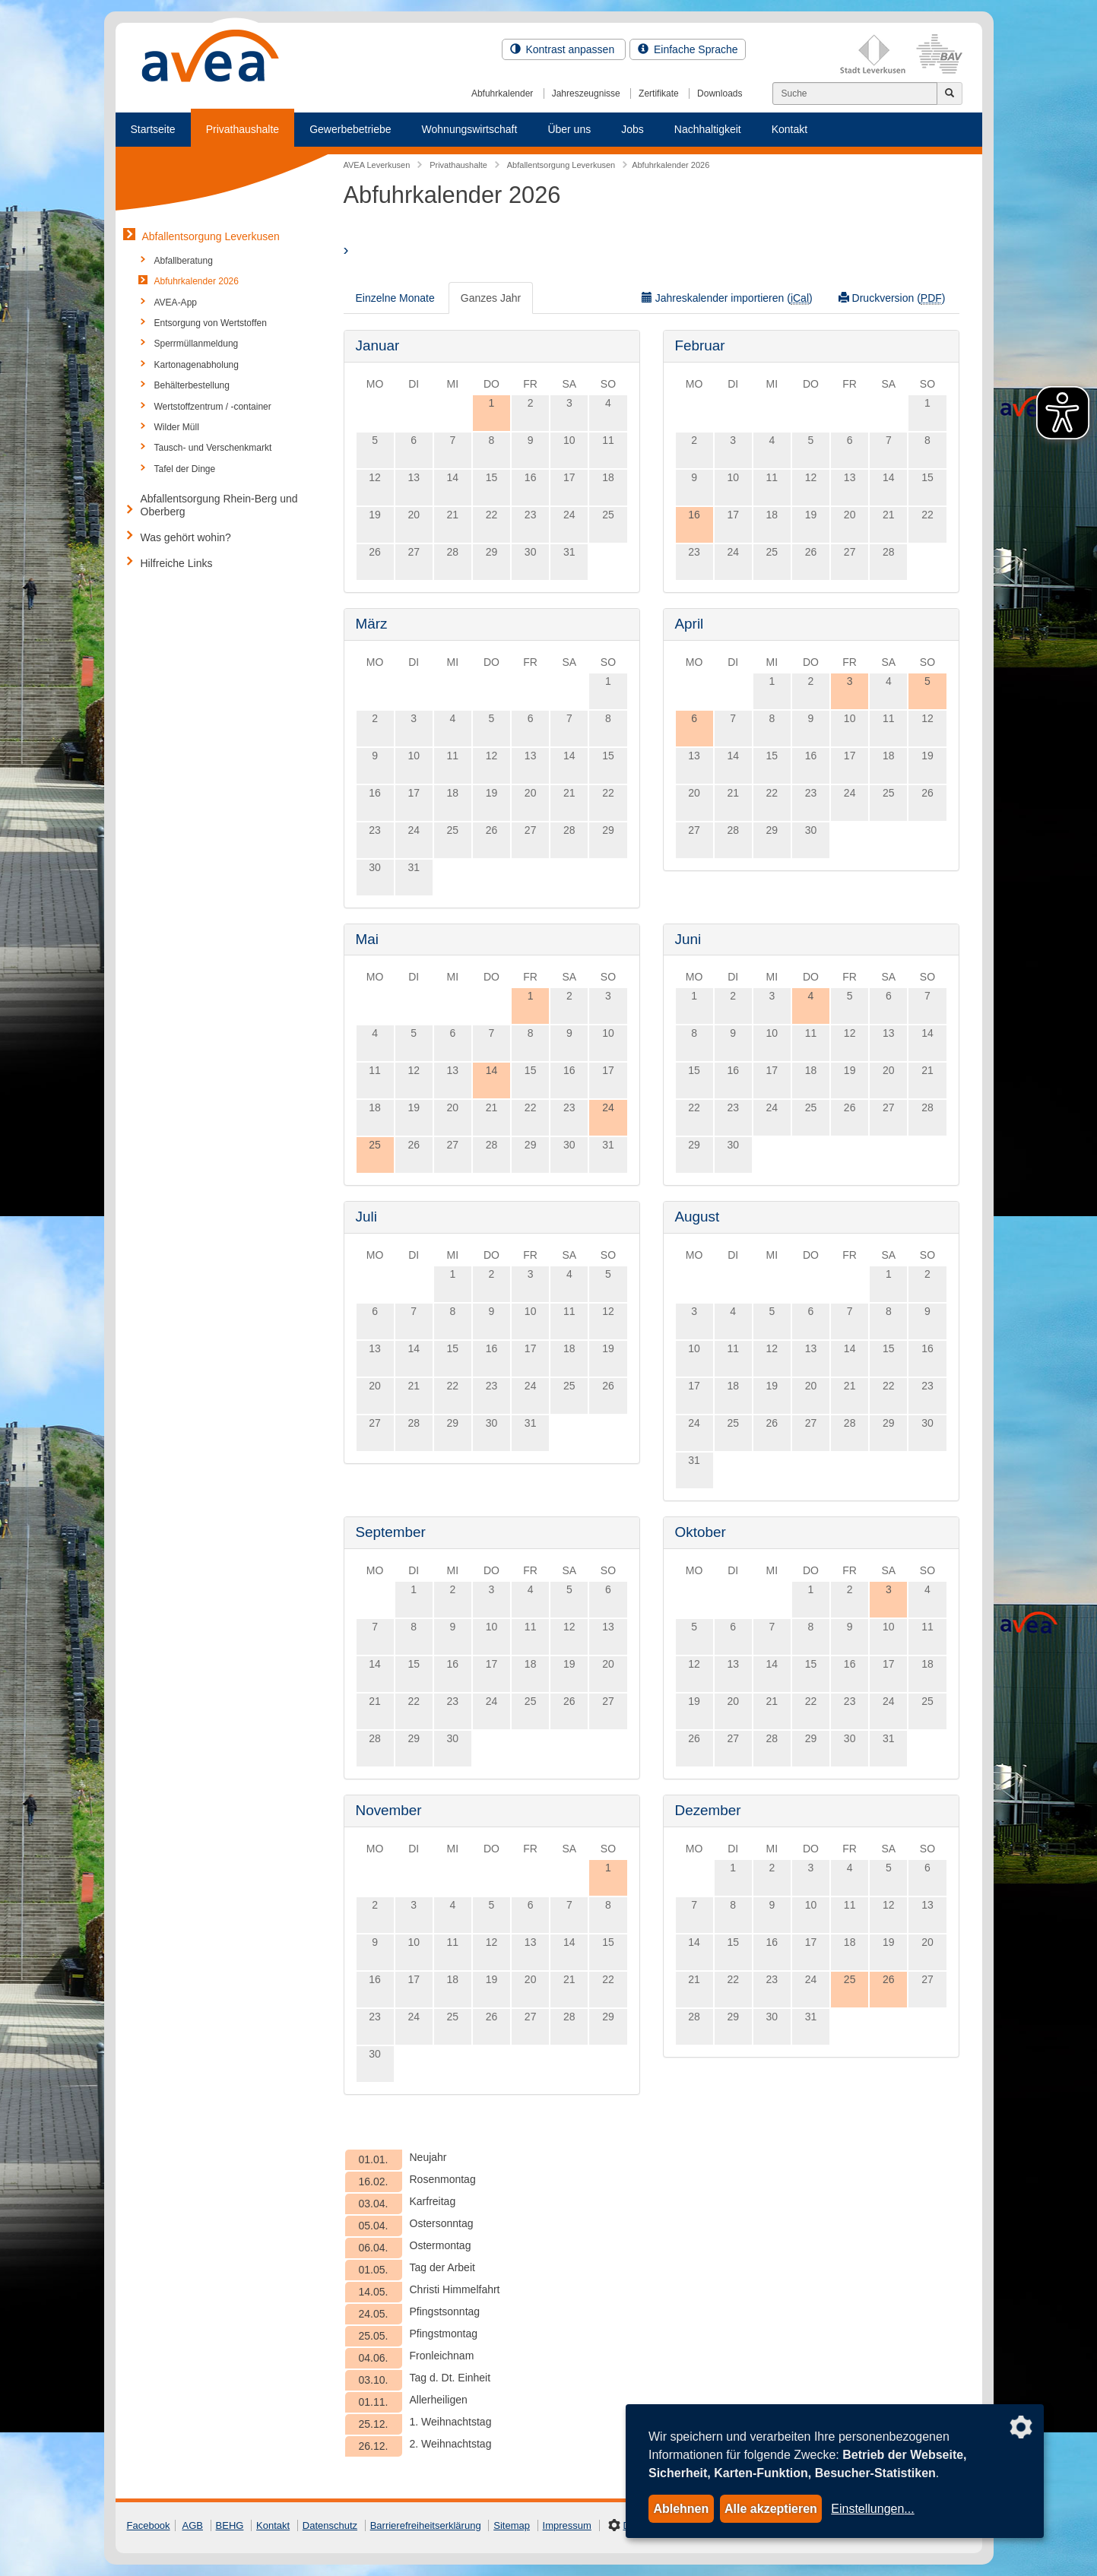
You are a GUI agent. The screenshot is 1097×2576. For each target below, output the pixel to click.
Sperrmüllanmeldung (196, 343)
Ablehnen (681, 2508)
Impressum (567, 2525)
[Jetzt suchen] (949, 93)
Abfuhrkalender (502, 93)
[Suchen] (854, 93)
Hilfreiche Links (177, 563)
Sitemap (511, 2525)
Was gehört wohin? (186, 537)
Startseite (153, 129)
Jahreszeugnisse (586, 93)
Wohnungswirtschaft (470, 129)
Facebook (148, 2525)
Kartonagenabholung (196, 365)
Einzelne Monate (395, 298)
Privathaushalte (243, 129)
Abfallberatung (183, 260)
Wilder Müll (176, 427)
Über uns (569, 129)
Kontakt (789, 129)
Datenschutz (330, 2525)
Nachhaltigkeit (707, 129)
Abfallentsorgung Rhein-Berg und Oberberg (219, 505)
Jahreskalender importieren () (727, 298)
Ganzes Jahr (491, 298)
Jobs (632, 129)
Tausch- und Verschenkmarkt (213, 447)
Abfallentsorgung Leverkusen (211, 236)
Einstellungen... (872, 2508)
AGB (192, 2525)
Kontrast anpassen (564, 49)
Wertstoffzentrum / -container (212, 406)
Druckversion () (892, 298)
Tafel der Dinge (185, 469)
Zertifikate (659, 93)
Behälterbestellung (192, 385)
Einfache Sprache (687, 49)
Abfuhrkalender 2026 (196, 281)
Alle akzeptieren (770, 2508)
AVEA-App (175, 302)
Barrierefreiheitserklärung (425, 2525)
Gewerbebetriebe (350, 129)
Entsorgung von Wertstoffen (210, 323)
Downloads (719, 93)
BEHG (230, 2525)
